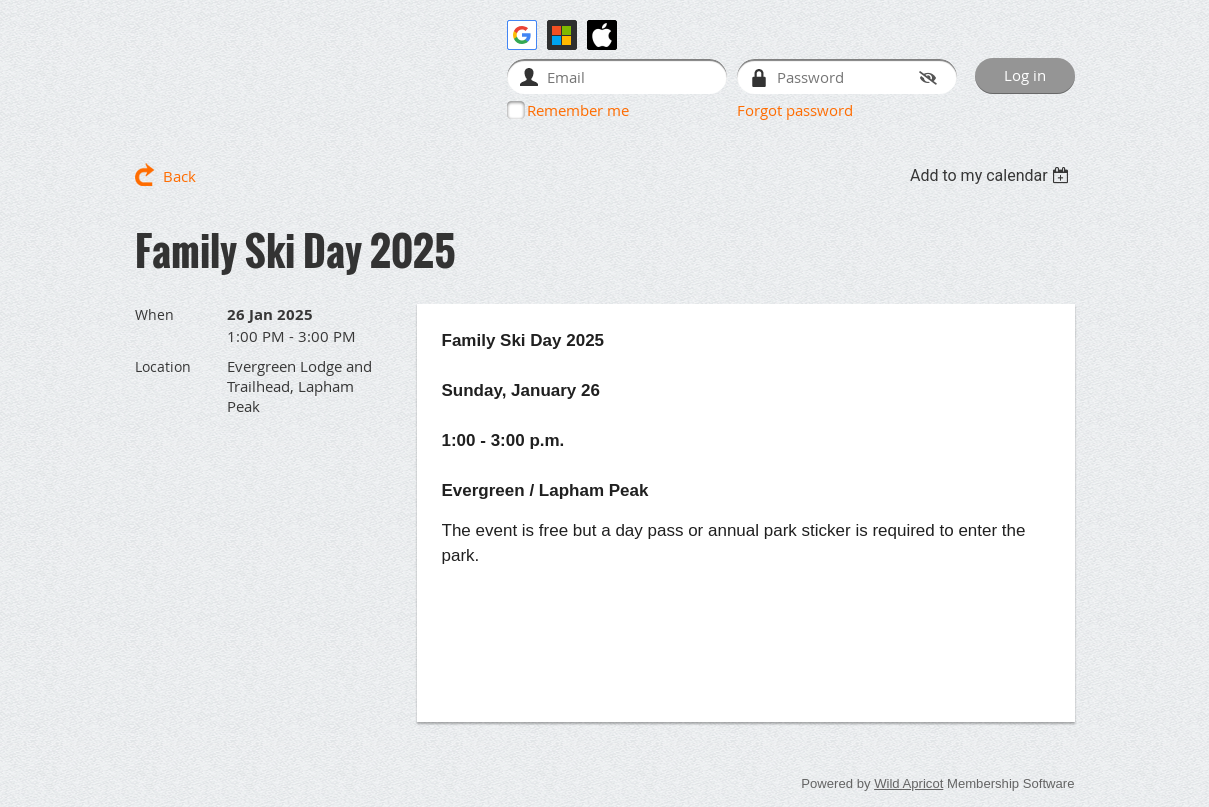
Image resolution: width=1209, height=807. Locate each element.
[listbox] (992, 175)
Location (163, 366)
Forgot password (795, 110)
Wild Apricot (908, 783)
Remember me (578, 110)
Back (179, 176)
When (154, 314)
